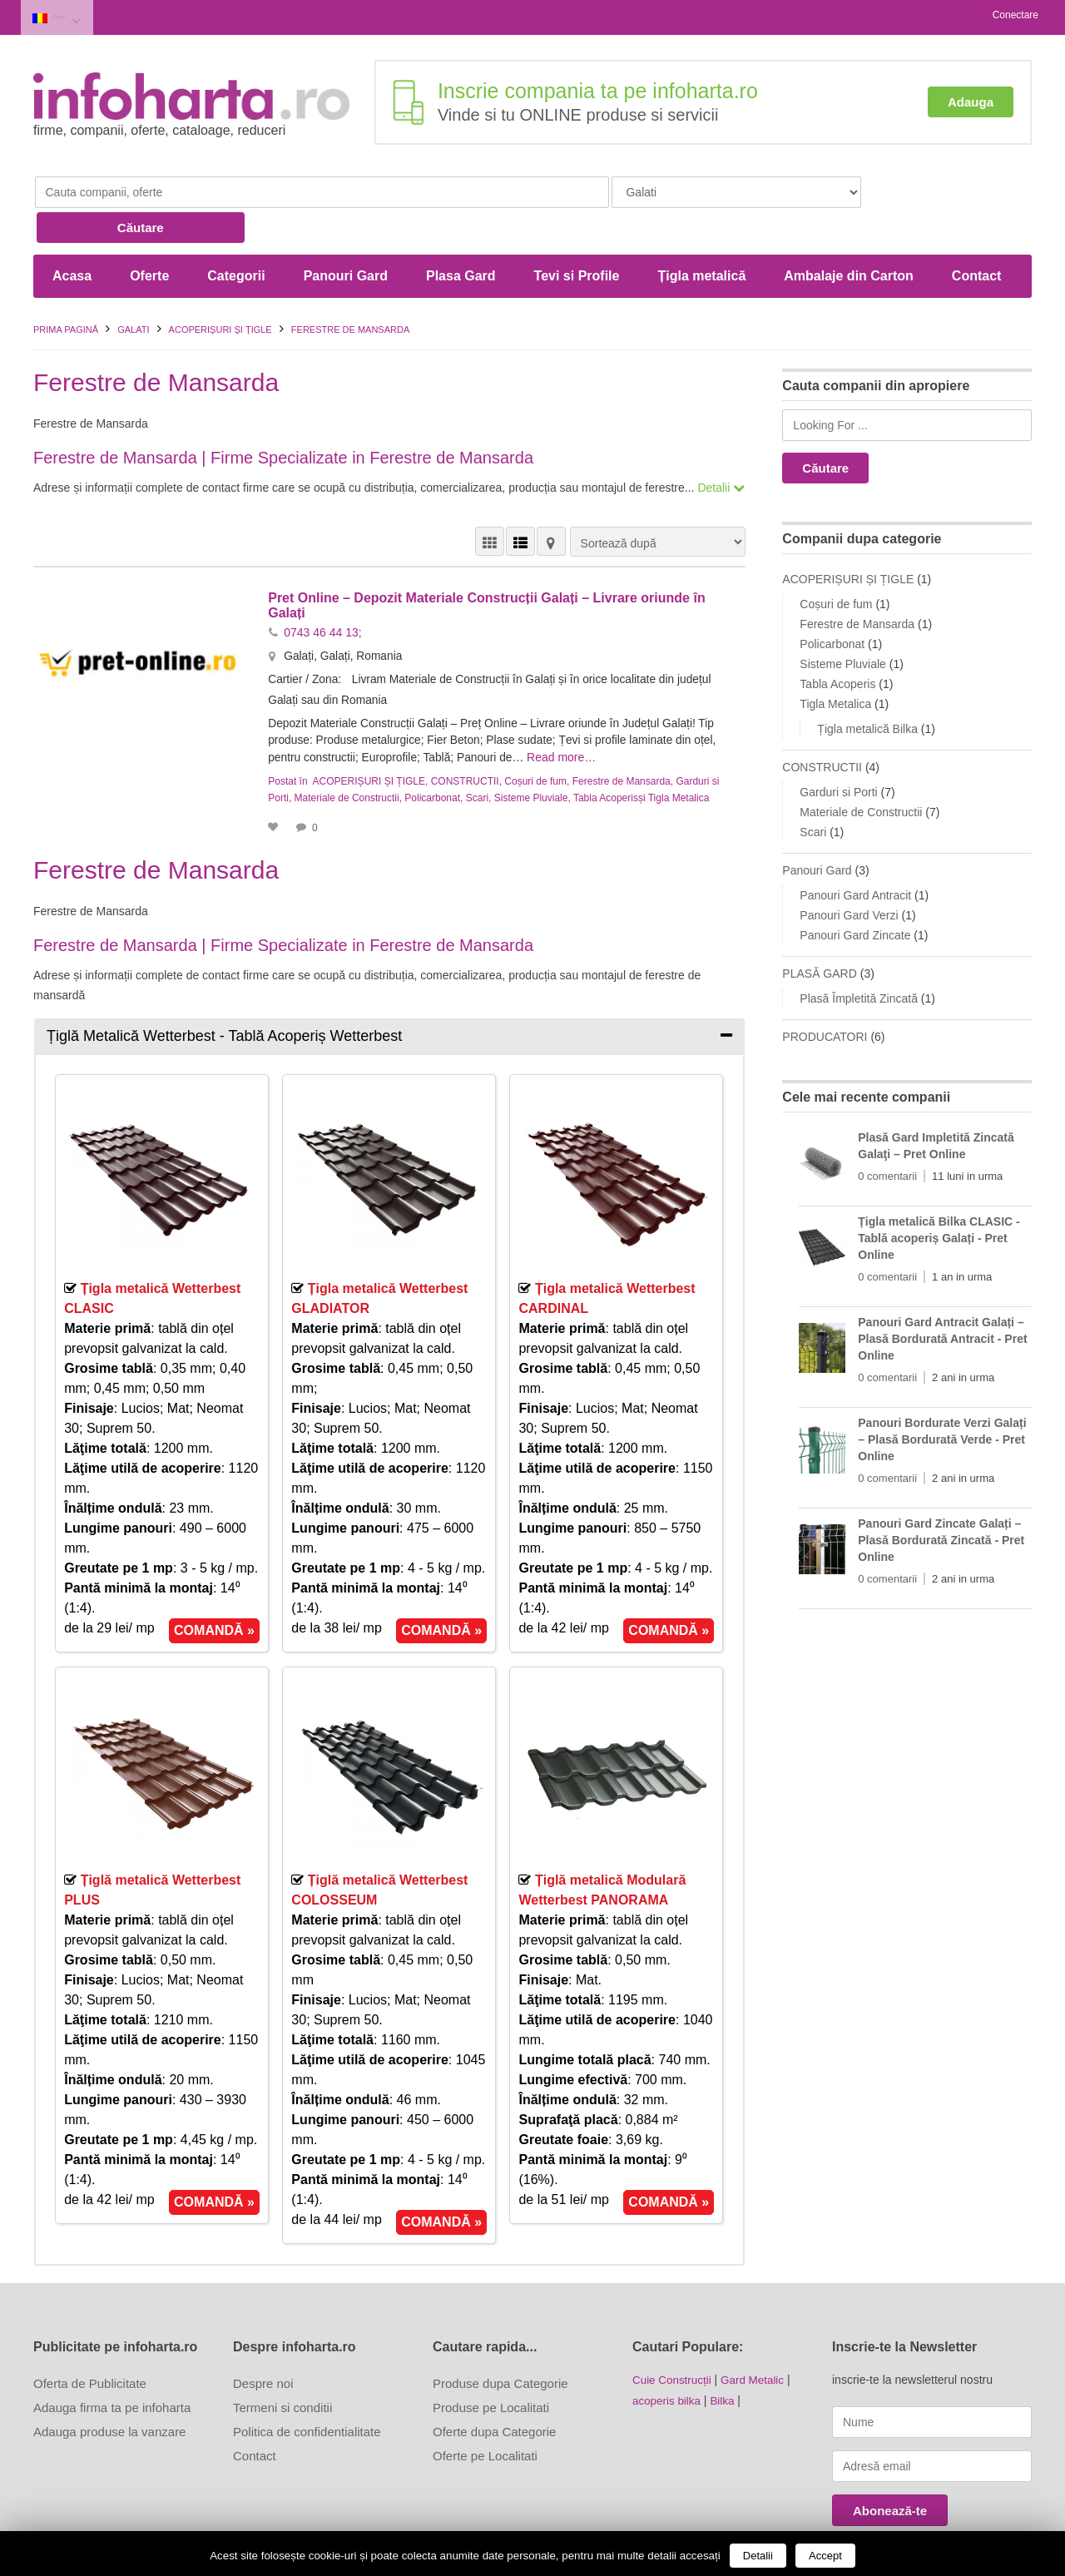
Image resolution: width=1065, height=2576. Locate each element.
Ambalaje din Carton (849, 234)
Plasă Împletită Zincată (859, 957)
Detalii (758, 2555)
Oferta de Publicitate (89, 2338)
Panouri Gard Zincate (855, 893)
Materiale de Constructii (347, 754)
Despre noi (263, 2338)
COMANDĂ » (214, 1586)
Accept (825, 2555)
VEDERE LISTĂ (520, 499)
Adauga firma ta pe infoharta (112, 2363)
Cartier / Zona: (306, 636)
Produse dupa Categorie (500, 2338)
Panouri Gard (346, 234)
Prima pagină (65, 288)
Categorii (236, 234)
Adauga (970, 98)
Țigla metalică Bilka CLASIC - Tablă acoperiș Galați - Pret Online (939, 1196)
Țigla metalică (701, 234)
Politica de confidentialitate (307, 2387)
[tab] (389, 991)
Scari (477, 754)
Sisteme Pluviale (531, 754)
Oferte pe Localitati (485, 2411)
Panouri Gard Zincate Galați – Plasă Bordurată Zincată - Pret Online (941, 1498)
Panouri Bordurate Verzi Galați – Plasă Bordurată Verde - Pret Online (942, 1398)
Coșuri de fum (535, 737)
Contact (977, 234)
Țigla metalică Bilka (867, 687)
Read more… (566, 714)
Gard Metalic (757, 2334)
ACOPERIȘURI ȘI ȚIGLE (220, 288)
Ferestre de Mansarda (621, 737)
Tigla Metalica (679, 754)
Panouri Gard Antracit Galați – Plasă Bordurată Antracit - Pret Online (942, 1297)
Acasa (72, 234)
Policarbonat (432, 754)
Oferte (149, 234)
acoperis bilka (668, 2354)
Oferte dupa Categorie (494, 2387)
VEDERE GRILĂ (489, 499)
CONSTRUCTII (465, 737)
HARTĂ (551, 499)
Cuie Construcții (673, 2334)
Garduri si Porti (838, 750)
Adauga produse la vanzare (109, 2387)
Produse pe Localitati (491, 2363)
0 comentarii (887, 1134)
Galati (71, 15)
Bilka (725, 2354)
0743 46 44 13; (322, 590)
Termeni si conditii (282, 2363)
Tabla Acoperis (605, 754)
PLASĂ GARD (819, 932)
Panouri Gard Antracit (855, 853)
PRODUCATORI (824, 995)
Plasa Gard (461, 234)
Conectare (1015, 15)
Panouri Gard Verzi (849, 873)
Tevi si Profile (577, 234)
